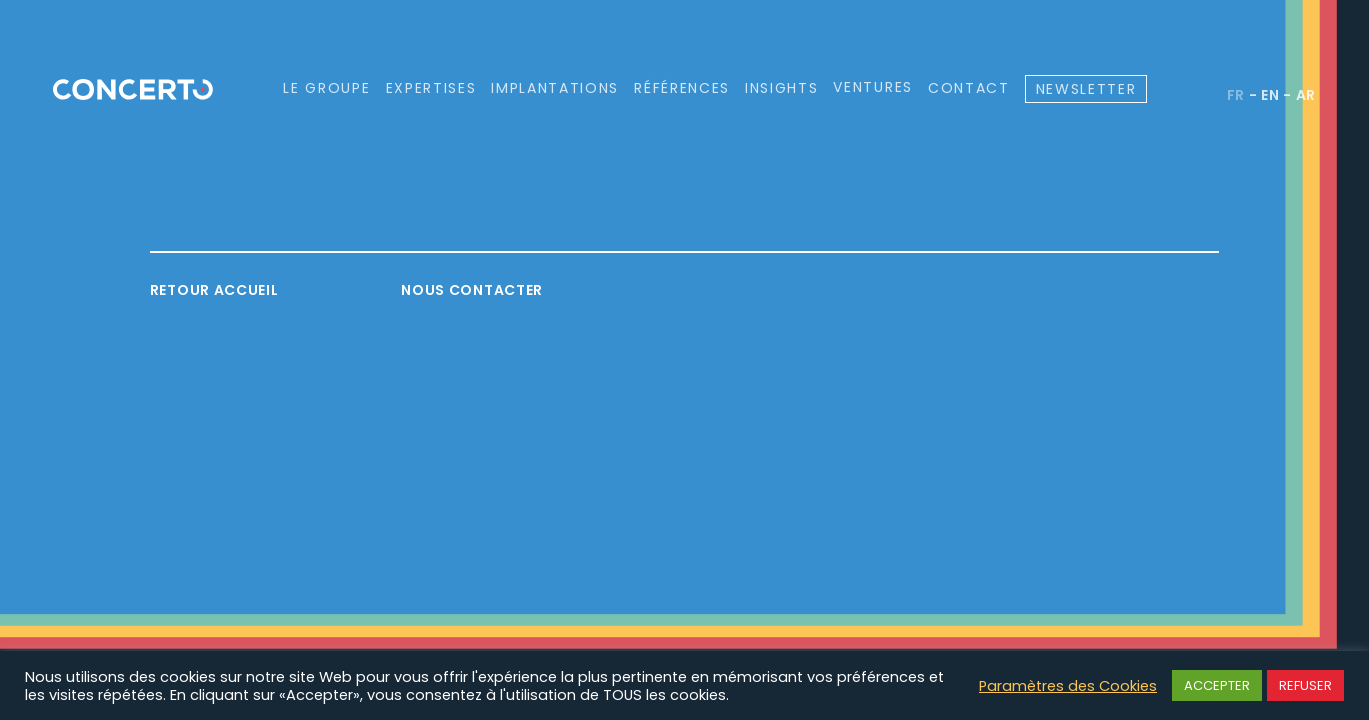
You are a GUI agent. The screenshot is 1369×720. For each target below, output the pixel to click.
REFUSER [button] (1305, 685)
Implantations (555, 88)
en (1270, 95)
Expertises (431, 88)
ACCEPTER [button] (1217, 685)
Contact (969, 88)
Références (682, 88)
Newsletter (1086, 89)
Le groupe (326, 88)
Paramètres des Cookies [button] (1068, 686)
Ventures (872, 87)
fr (1236, 95)
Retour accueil (214, 290)
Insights (781, 88)
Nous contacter (472, 290)
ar (1306, 95)
